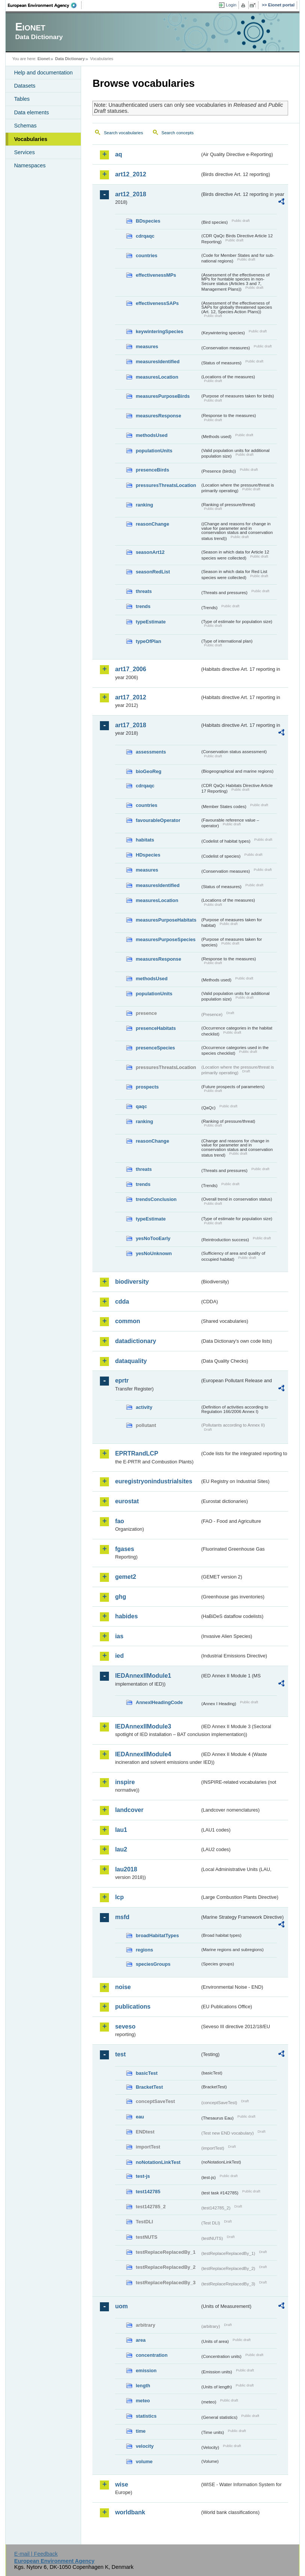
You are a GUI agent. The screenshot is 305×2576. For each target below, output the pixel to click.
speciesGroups (153, 1964)
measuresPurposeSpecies (165, 939)
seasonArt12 (150, 552)
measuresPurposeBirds (163, 396)
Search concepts (178, 132)
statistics (146, 2416)
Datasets (24, 86)
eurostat (127, 1501)
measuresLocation (157, 377)
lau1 (121, 1830)
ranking (144, 505)
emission (146, 2370)
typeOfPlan (148, 641)
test (120, 2054)
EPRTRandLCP (136, 1453)
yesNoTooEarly (153, 1238)
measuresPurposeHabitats (166, 920)
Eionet (44, 58)
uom (121, 2306)
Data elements (31, 112)
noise (123, 1987)
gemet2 (125, 1577)
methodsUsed (152, 435)
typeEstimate (151, 622)
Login (231, 5)
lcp (119, 1897)
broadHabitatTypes (157, 1935)
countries (146, 255)
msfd (122, 1917)
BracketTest (149, 2087)
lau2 (121, 1849)
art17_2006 (130, 669)
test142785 (148, 2191)
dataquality (130, 1361)
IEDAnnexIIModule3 (143, 1726)
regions (144, 1950)
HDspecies (148, 855)
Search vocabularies (123, 132)
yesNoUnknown (154, 1253)
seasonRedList (153, 572)
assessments (151, 752)
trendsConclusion (156, 1199)
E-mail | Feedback (36, 2554)
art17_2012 (130, 697)
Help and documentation (43, 73)
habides (126, 1616)
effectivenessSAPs (157, 303)
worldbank (130, 2512)
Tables (22, 99)
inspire (124, 1782)
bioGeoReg (148, 771)
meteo (143, 2400)
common (127, 1321)
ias (119, 1636)
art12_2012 (130, 174)
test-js (143, 2176)
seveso (125, 2026)
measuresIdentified (158, 361)
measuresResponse (158, 415)
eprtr (121, 1380)
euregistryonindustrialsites (153, 1481)
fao (119, 1521)
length (143, 2385)
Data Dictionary (70, 58)
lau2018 (126, 1869)
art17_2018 (130, 725)
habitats (145, 840)
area (140, 2340)
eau (140, 2117)
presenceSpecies (155, 1048)
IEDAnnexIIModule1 (143, 1675)
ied (119, 1656)
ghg (120, 1597)
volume (144, 2461)
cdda (122, 1301)
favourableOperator (158, 820)
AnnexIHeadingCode (159, 1702)
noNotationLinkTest (158, 2162)
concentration (152, 2355)
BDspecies (148, 221)
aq (118, 154)
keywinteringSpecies (159, 331)
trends (143, 606)
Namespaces (29, 165)
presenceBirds (152, 470)
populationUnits (154, 450)
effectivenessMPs (156, 275)
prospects (147, 1087)
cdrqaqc (145, 236)
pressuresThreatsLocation (166, 485)
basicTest (146, 2073)
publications (132, 2006)
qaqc (141, 1106)
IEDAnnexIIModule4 (143, 1754)
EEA (45, 5)
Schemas (25, 126)
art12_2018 (130, 194)
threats (144, 591)
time (140, 2431)
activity (144, 1407)
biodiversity (132, 1281)
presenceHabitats (156, 1028)
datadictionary (135, 1341)
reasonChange (152, 524)
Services (24, 152)
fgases (124, 1549)
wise (121, 2484)
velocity (145, 2446)
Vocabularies (30, 139)
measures (147, 346)
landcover (129, 1810)
